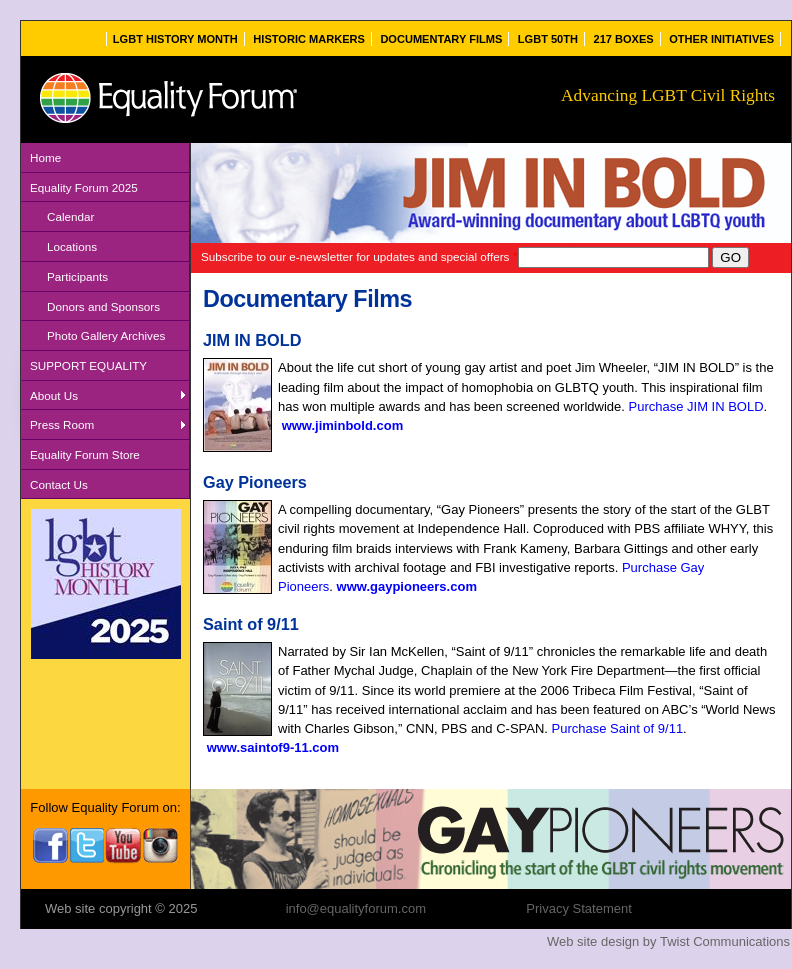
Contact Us (59, 484)
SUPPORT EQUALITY (88, 365)
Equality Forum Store (85, 454)
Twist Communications (725, 941)
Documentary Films (441, 39)
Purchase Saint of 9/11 (618, 728)
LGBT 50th (548, 39)
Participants (77, 276)
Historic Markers (309, 39)
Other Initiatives (721, 39)
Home (45, 157)
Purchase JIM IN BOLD (695, 406)
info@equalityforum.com (356, 908)
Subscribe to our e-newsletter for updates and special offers (359, 256)
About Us (54, 395)
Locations (72, 246)
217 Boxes (624, 39)
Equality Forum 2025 (84, 187)
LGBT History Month (175, 39)
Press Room (62, 424)
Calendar (70, 216)
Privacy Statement (579, 908)
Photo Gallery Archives (106, 335)
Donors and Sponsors (103, 306)
